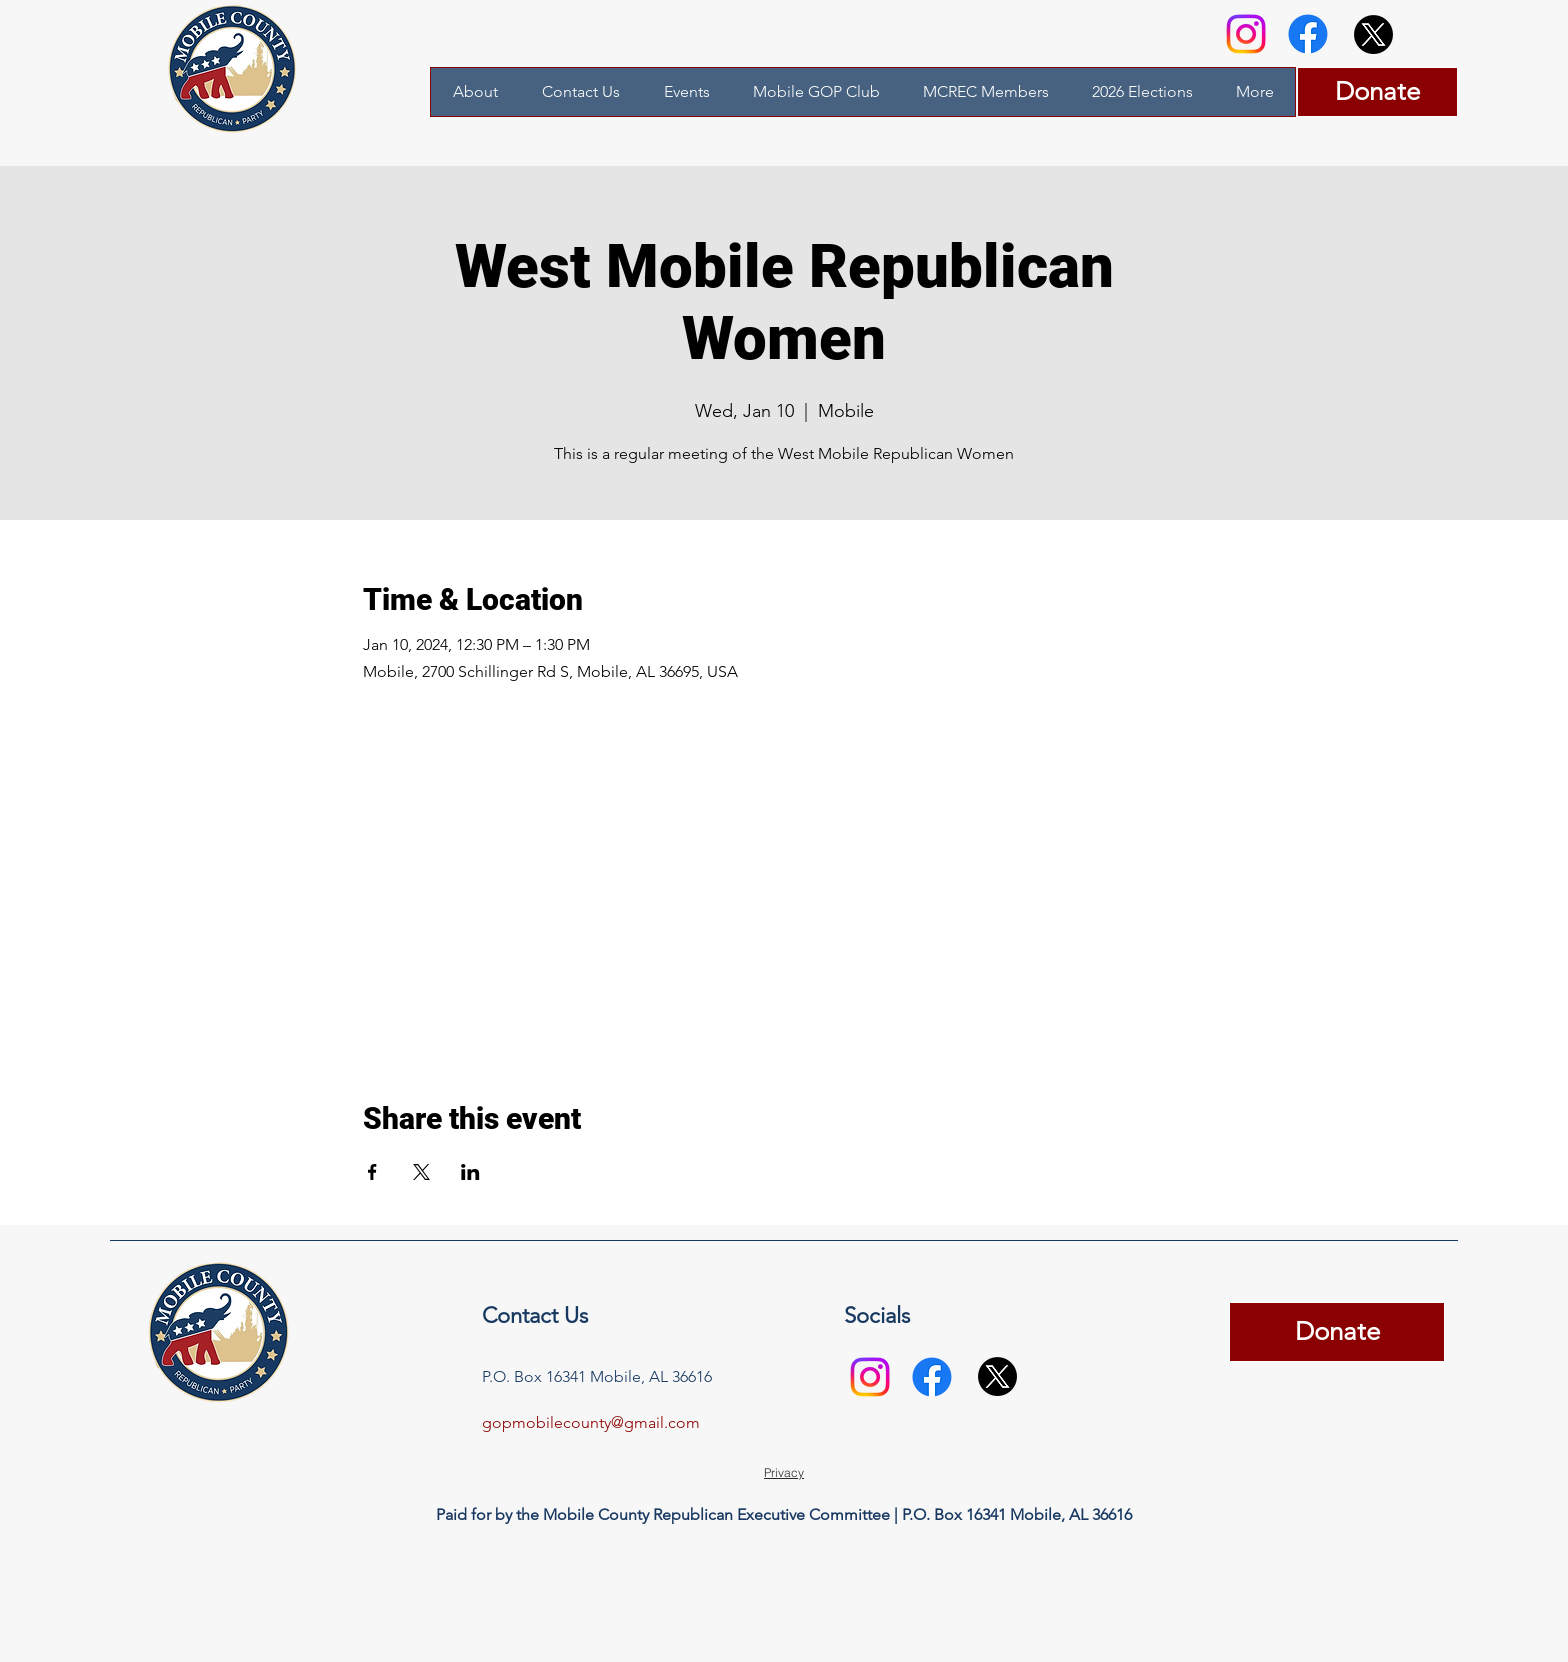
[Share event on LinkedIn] (470, 1172)
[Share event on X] (421, 1172)
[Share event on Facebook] (372, 1172)
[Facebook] (1308, 34)
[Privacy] (784, 1473)
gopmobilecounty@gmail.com (591, 1422)
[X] (1373, 34)
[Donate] (1377, 92)
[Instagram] (1246, 34)
